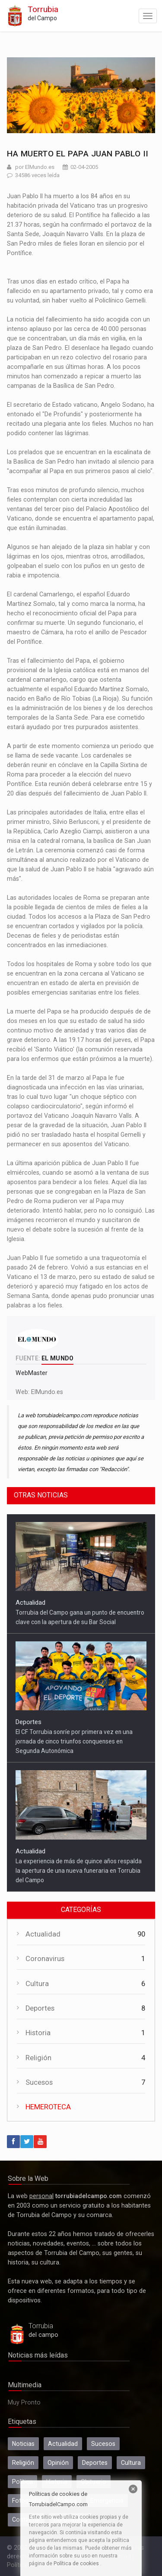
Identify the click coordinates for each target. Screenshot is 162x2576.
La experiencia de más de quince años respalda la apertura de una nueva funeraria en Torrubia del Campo (79, 1871)
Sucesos (39, 2082)
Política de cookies (76, 2563)
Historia (38, 2033)
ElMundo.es (47, 1391)
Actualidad (30, 1602)
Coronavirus (44, 1959)
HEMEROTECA (48, 2107)
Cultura (37, 1984)
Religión (38, 2058)
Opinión (58, 2462)
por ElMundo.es (34, 167)
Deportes (28, 1722)
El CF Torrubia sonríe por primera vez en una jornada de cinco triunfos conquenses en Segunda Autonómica (74, 1741)
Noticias (23, 2443)
